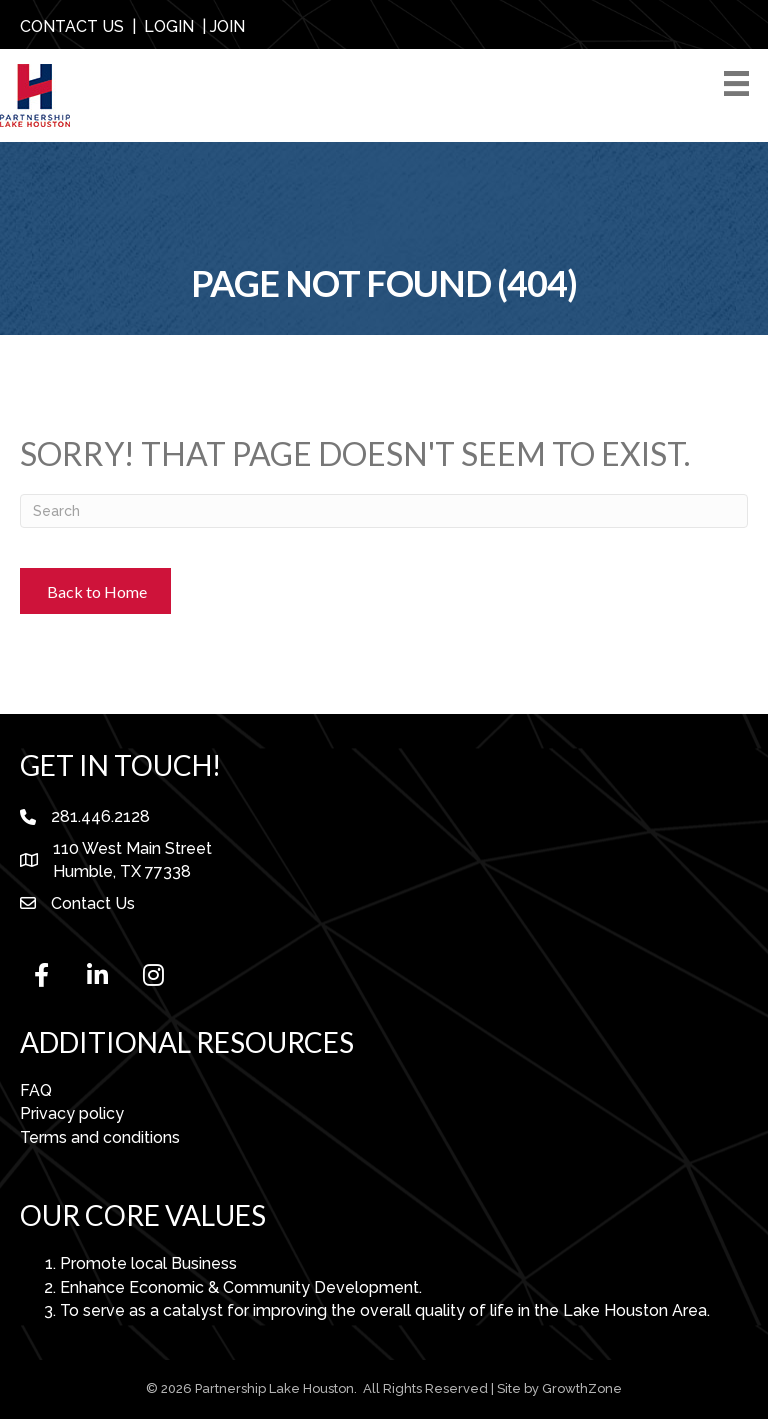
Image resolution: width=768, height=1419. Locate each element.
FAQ (36, 1090)
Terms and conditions (100, 1137)
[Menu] (740, 83)
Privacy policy (72, 1113)
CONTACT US (72, 26)
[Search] (384, 511)
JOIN (227, 26)
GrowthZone (582, 1388)
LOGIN (169, 26)
